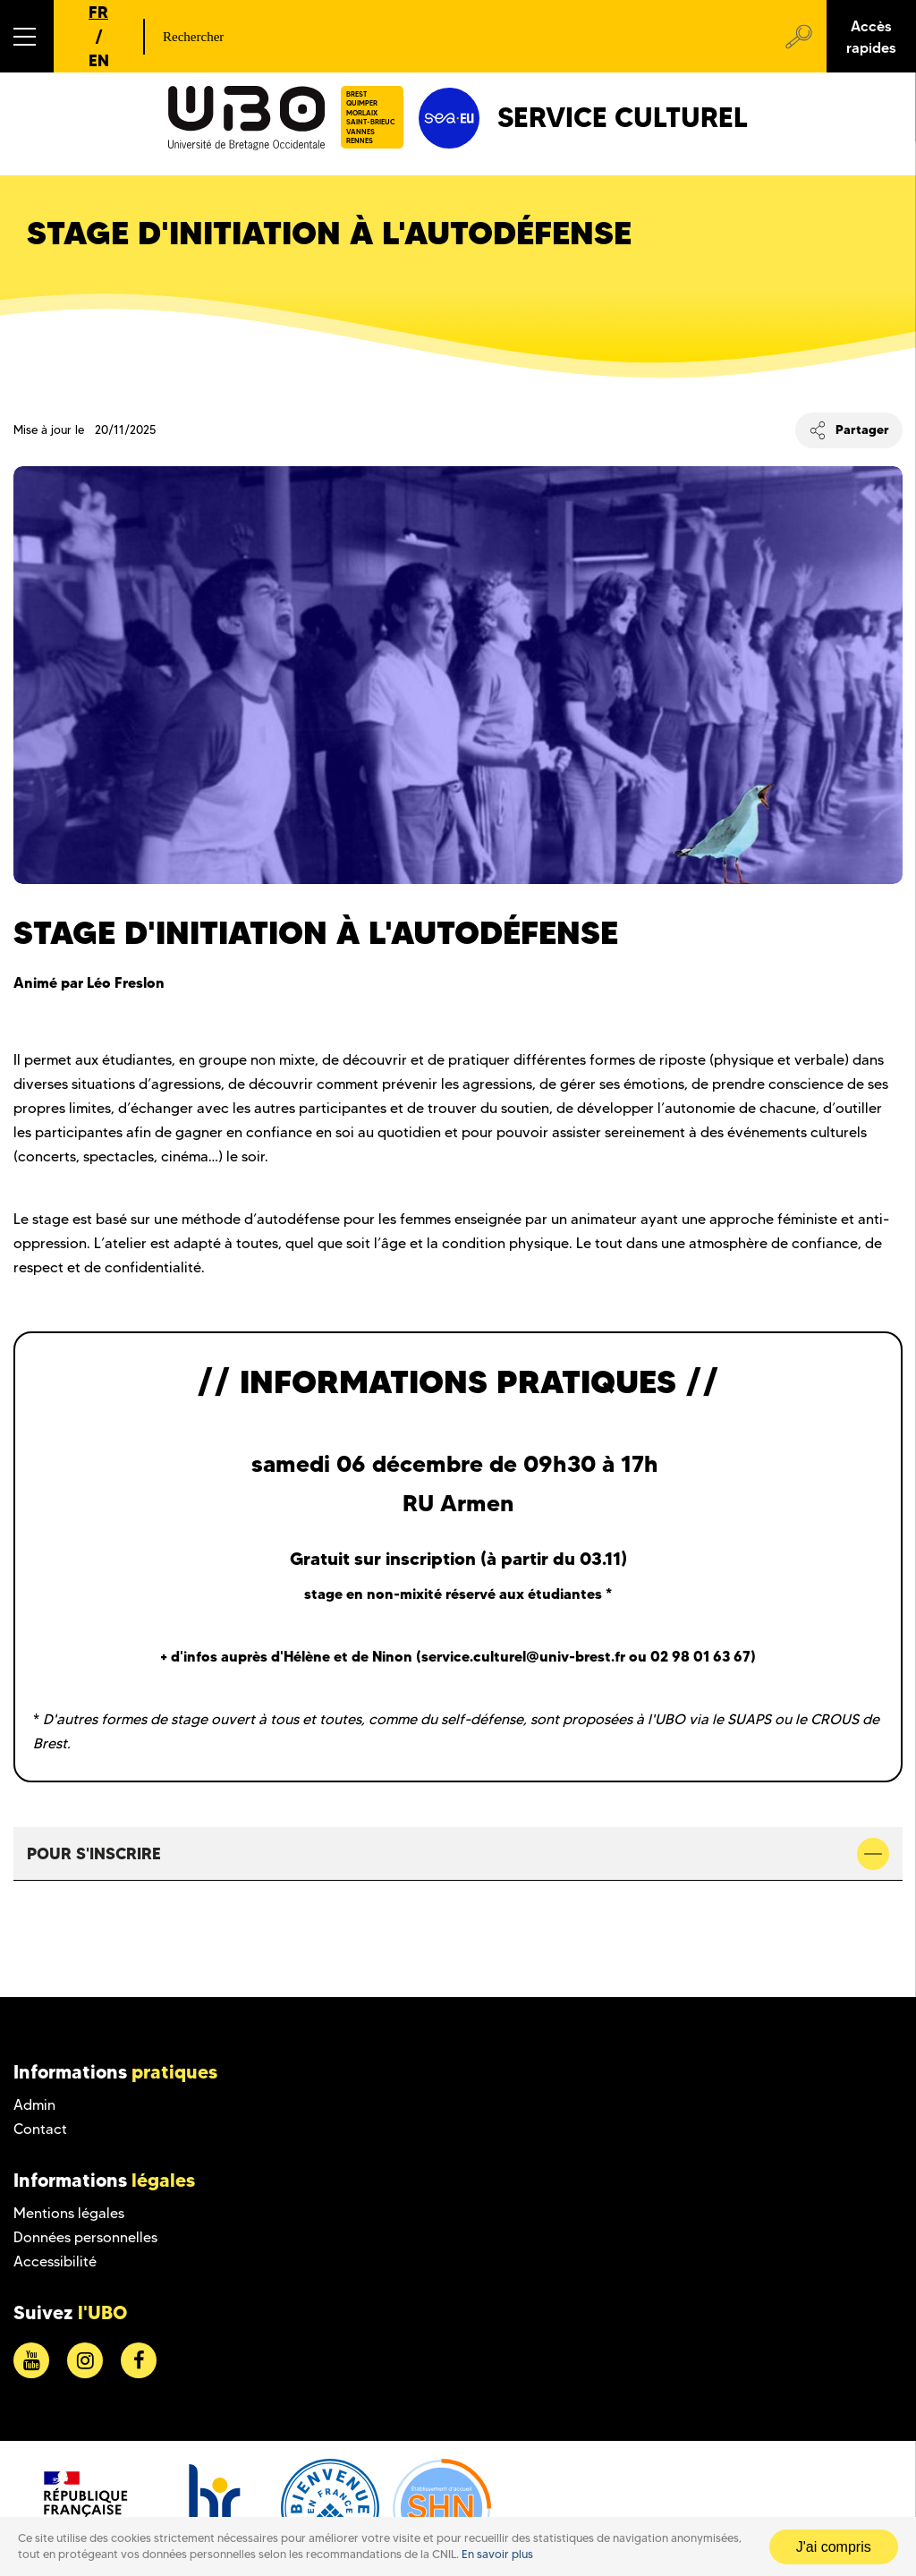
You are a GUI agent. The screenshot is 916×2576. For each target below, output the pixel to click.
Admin (34, 2104)
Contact (40, 2129)
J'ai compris (833, 2547)
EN (99, 60)
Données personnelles (85, 2237)
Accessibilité (55, 2261)
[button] (27, 36)
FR (98, 12)
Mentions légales (68, 2213)
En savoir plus (497, 2554)
